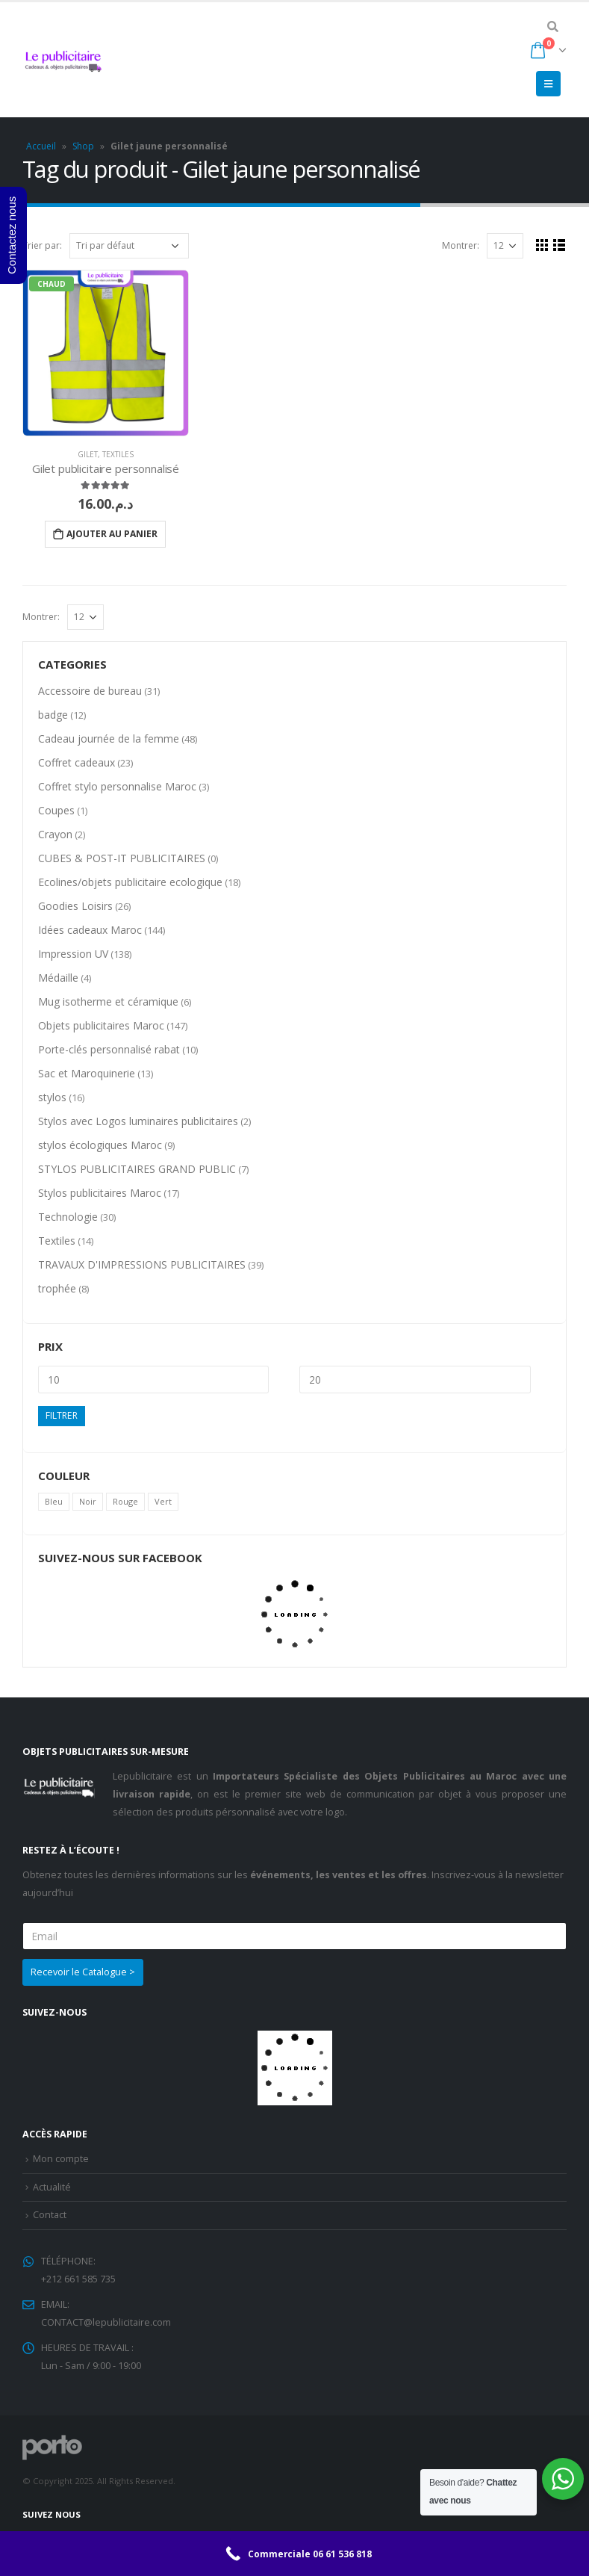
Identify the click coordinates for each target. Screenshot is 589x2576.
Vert (163, 1501)
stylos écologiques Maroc (100, 1145)
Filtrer (62, 1415)
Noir (87, 1501)
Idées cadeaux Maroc (90, 930)
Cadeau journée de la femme (108, 738)
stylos (52, 1097)
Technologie (68, 1217)
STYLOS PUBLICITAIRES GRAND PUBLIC (137, 1169)
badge (53, 715)
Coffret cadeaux (76, 762)
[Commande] (129, 245)
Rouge (125, 1501)
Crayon (55, 834)
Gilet (88, 454)
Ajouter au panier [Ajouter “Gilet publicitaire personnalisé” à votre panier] (112, 533)
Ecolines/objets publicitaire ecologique (130, 882)
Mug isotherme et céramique (108, 1001)
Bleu (54, 1501)
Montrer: (460, 245)
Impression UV (73, 954)
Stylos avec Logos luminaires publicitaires (138, 1121)
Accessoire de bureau (90, 691)
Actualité (52, 2187)
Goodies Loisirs (75, 906)
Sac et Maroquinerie (86, 1073)
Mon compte (61, 2158)
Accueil (41, 146)
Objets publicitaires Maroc (101, 1025)
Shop (83, 146)
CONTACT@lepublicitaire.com (106, 2322)
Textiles (118, 454)
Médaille (58, 977)
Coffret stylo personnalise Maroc (117, 786)
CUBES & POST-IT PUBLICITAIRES (121, 858)
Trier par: (42, 245)
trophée (57, 1288)
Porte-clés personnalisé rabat (109, 1049)
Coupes (56, 810)
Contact (49, 2214)
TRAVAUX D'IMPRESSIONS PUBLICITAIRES (142, 1264)
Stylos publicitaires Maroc (99, 1193)
